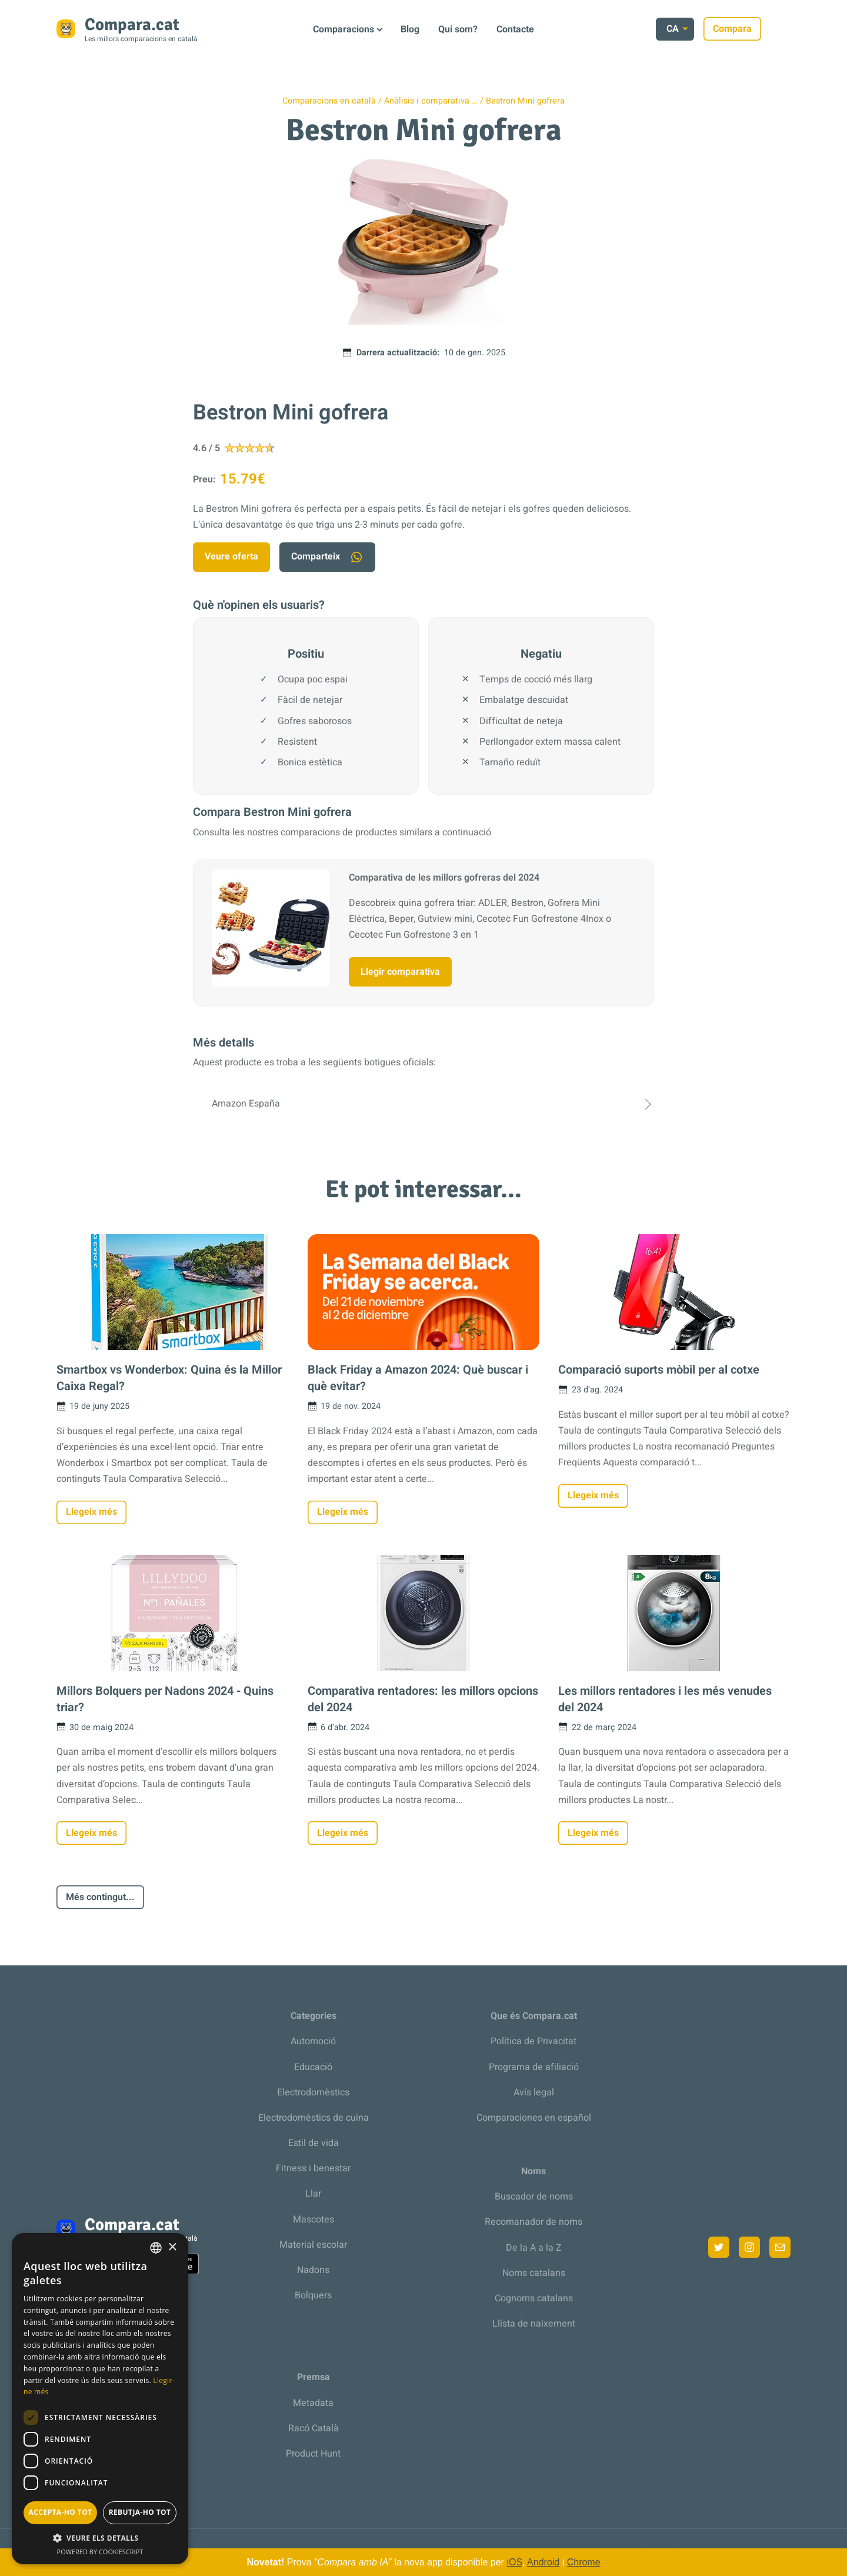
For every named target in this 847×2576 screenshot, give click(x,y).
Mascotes (313, 2219)
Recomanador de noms (533, 2222)
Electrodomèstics (313, 2092)
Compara (761, 29)
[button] (100, 2538)
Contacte (515, 29)
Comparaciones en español (533, 2118)
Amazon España (423, 1104)
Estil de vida (313, 2143)
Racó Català (313, 2428)
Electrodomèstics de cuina (313, 2118)
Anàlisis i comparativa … (431, 101)
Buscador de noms (534, 2197)
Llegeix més (91, 1512)
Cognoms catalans (534, 2298)
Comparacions (343, 29)
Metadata (313, 2403)
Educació (313, 2067)
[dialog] (100, 2398)
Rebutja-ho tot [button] (140, 2512)
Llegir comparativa (400, 972)
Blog (410, 29)
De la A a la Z (534, 2248)
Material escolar (313, 2245)
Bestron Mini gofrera (525, 101)
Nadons (313, 2270)
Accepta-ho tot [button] (60, 2512)
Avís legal (533, 2092)
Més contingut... (100, 1897)
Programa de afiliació (534, 2067)
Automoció (313, 2041)
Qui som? (458, 29)
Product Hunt (313, 2454)
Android (543, 2562)
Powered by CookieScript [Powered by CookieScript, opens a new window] (100, 2551)
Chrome (584, 2562)
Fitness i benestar (313, 2168)
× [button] (172, 2247)
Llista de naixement (533, 2324)
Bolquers (313, 2295)
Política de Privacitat (533, 2041)
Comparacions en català (329, 101)
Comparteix (327, 556)
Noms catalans (533, 2273)
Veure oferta (231, 556)
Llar (313, 2194)
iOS (514, 2562)
